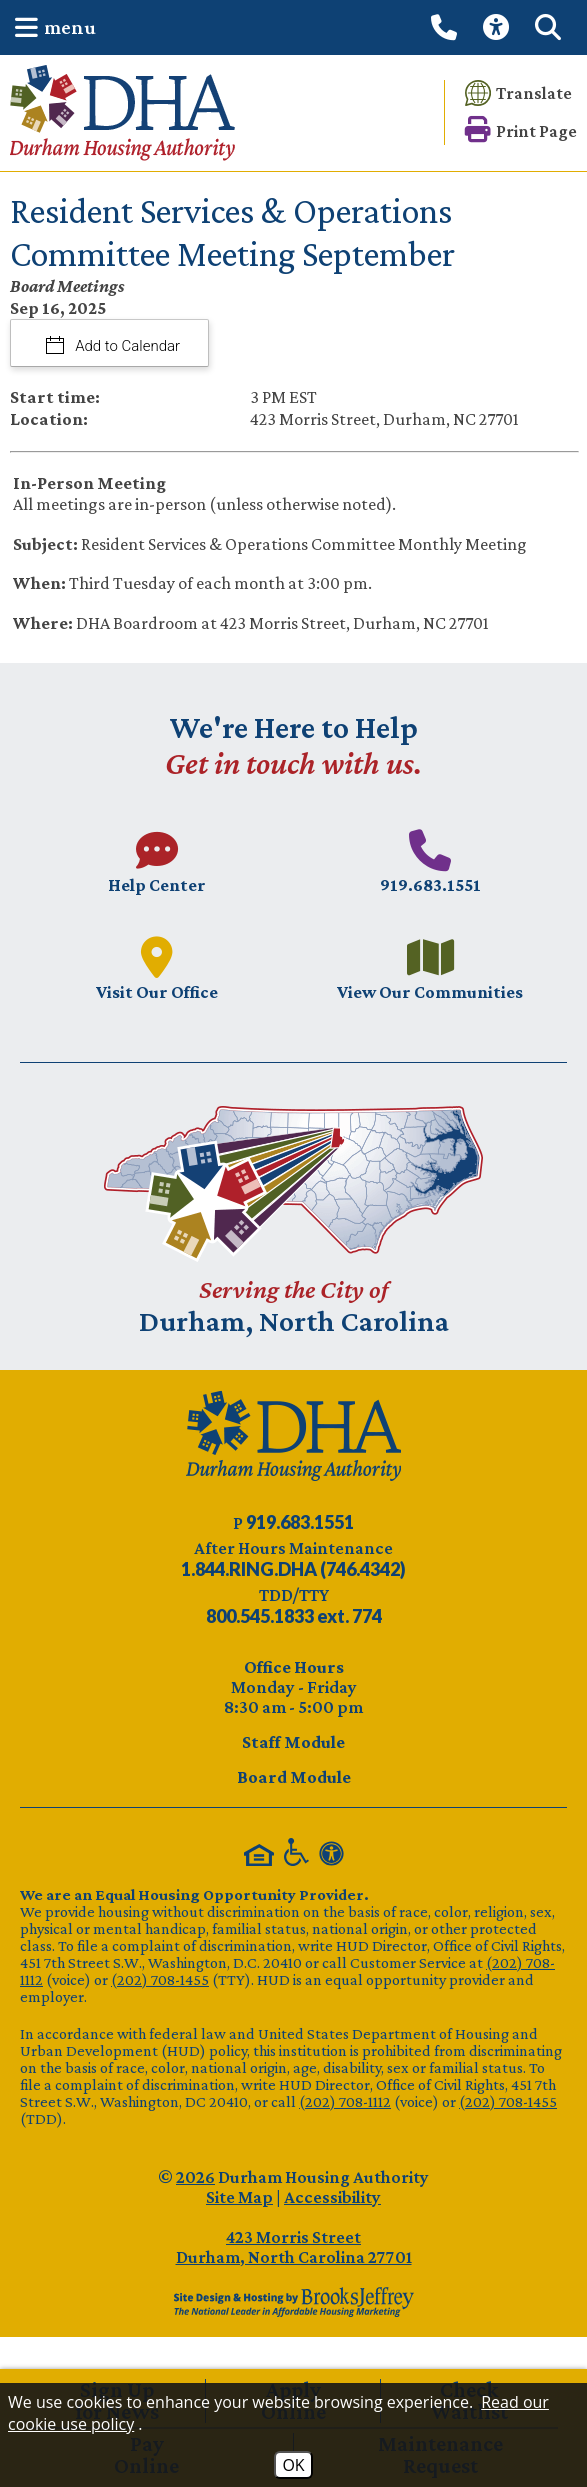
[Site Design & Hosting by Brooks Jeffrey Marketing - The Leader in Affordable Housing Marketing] (293, 2302)
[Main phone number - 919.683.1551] (431, 861)
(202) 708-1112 (345, 2101)
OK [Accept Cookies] (293, 2465)
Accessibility (332, 2197)
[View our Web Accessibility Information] (499, 27)
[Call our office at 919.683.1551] (447, 27)
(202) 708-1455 (160, 1979)
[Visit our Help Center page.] (157, 861)
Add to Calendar (126, 346)
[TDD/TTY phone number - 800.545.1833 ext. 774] (294, 1616)
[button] (50, 27)
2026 (195, 2177)
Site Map (239, 2197)
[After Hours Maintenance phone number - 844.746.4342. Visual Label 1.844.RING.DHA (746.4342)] (293, 1569)
